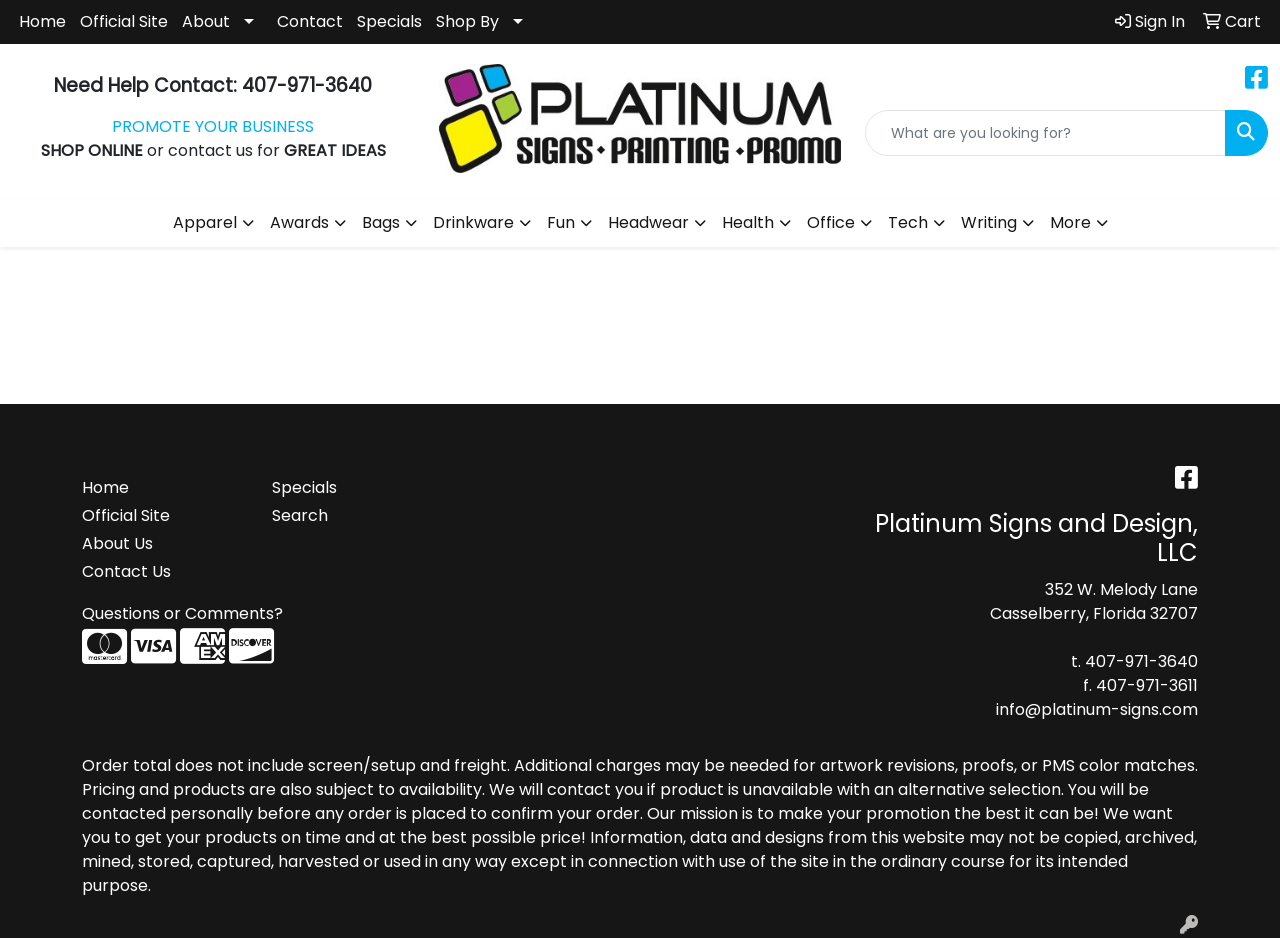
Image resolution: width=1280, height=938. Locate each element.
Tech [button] (908, 222)
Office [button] (831, 222)
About (206, 21)
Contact (310, 21)
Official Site (124, 21)
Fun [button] (561, 222)
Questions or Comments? (182, 613)
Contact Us (126, 571)
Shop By (467, 21)
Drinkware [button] (473, 222)
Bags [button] (381, 222)
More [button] (1070, 222)
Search (300, 515)
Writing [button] (989, 222)
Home (42, 21)
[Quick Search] (1045, 133)
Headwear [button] (648, 222)
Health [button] (748, 222)
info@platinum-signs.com (1097, 709)
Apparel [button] (205, 222)
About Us (117, 543)
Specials (389, 21)
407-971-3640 (1141, 661)
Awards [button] (299, 222)
